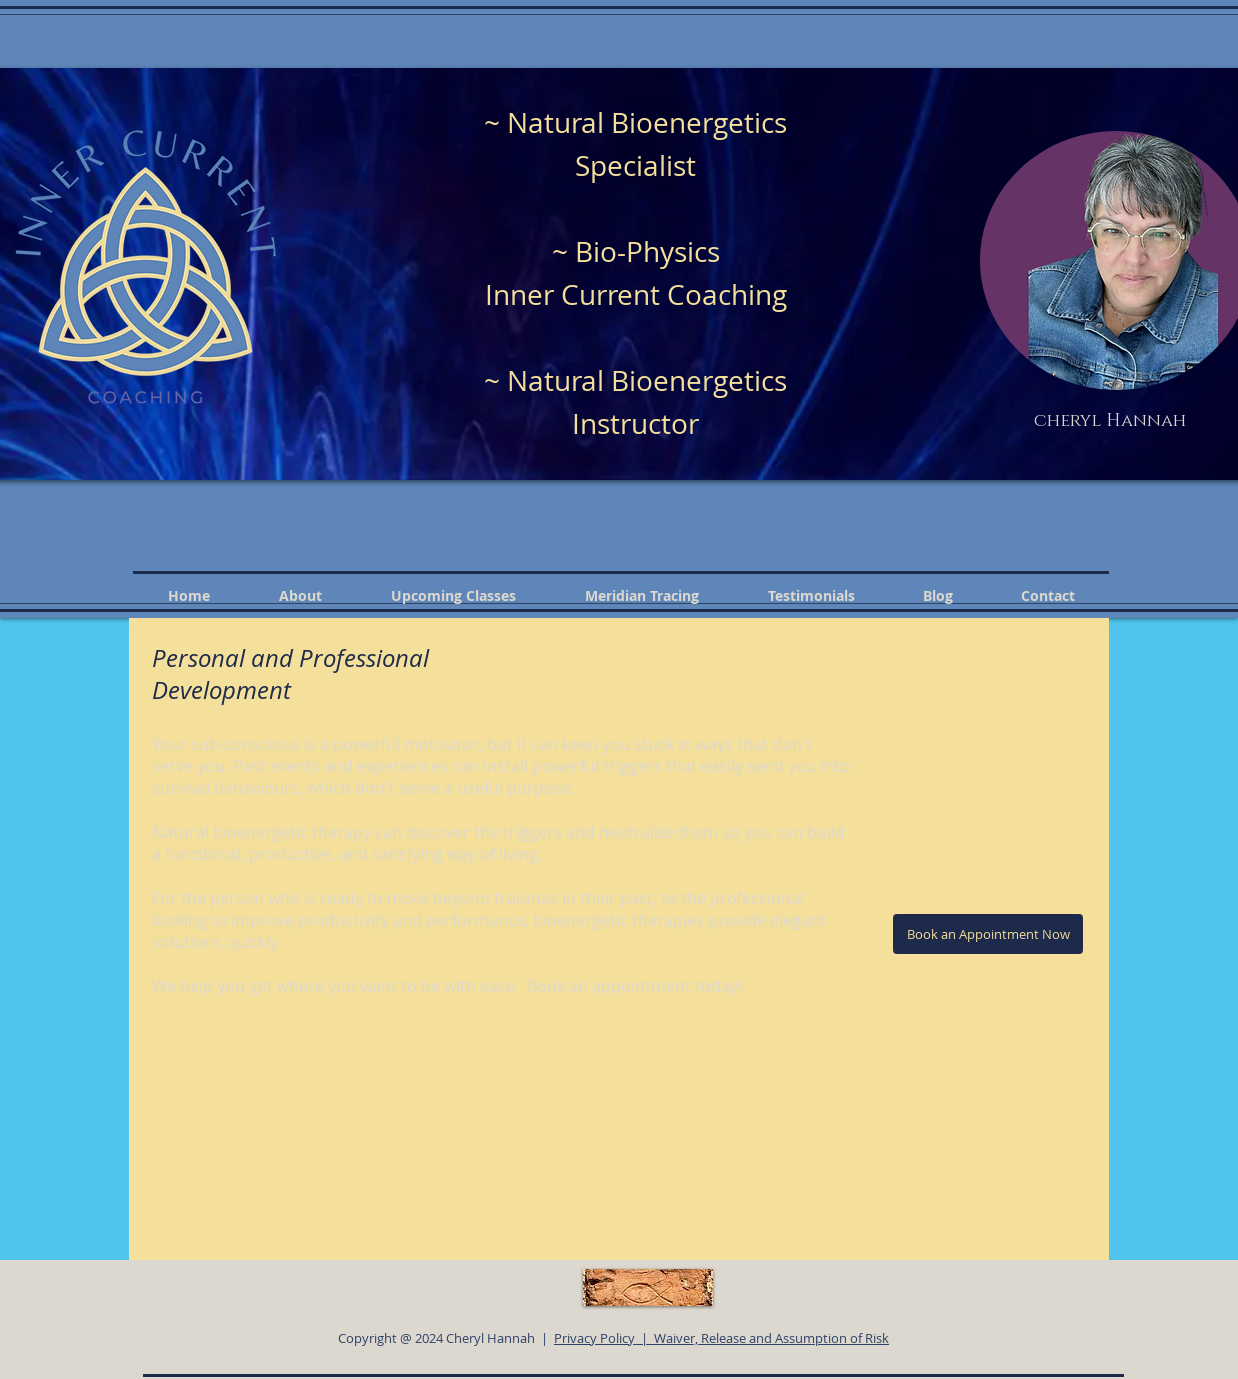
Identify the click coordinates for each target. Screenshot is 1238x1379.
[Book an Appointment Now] (988, 934)
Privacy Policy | (604, 1338)
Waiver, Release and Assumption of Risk (771, 1338)
